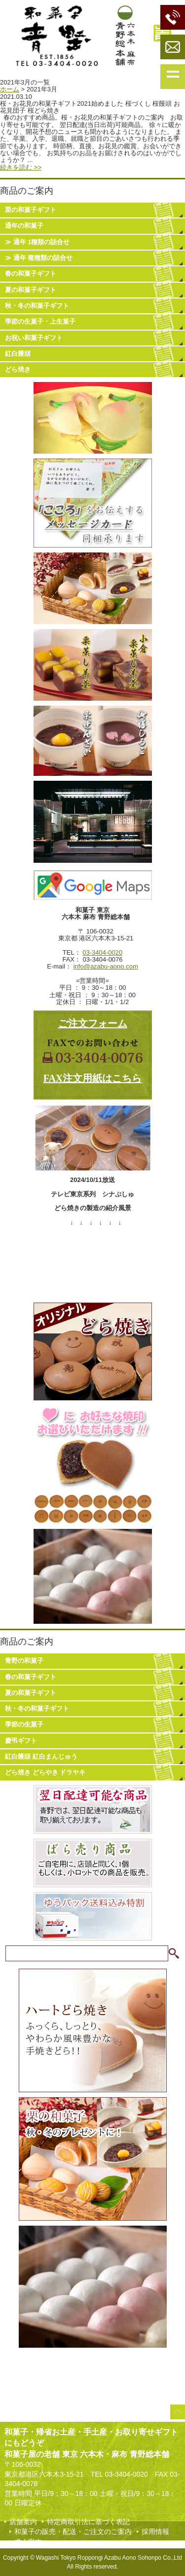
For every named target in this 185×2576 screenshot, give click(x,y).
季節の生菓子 (24, 1724)
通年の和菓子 (24, 225)
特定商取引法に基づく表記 (88, 2522)
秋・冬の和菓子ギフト (37, 305)
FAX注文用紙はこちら (92, 1078)
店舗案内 (23, 2522)
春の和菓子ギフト (30, 273)
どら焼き (18, 369)
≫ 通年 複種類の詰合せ (39, 257)
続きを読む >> (20, 167)
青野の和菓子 (24, 1660)
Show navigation (172, 76)
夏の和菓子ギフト (30, 290)
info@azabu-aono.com (106, 966)
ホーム (9, 89)
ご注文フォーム (92, 1023)
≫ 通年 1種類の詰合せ (37, 242)
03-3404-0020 (102, 952)
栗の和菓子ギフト (30, 209)
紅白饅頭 (18, 353)
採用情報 (155, 2531)
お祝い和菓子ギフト (34, 337)
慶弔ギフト (21, 1740)
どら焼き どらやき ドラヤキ (45, 1772)
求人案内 (28, 2542)
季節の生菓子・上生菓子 (40, 321)
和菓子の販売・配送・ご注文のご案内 (73, 2531)
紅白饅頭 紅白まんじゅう (41, 1756)
